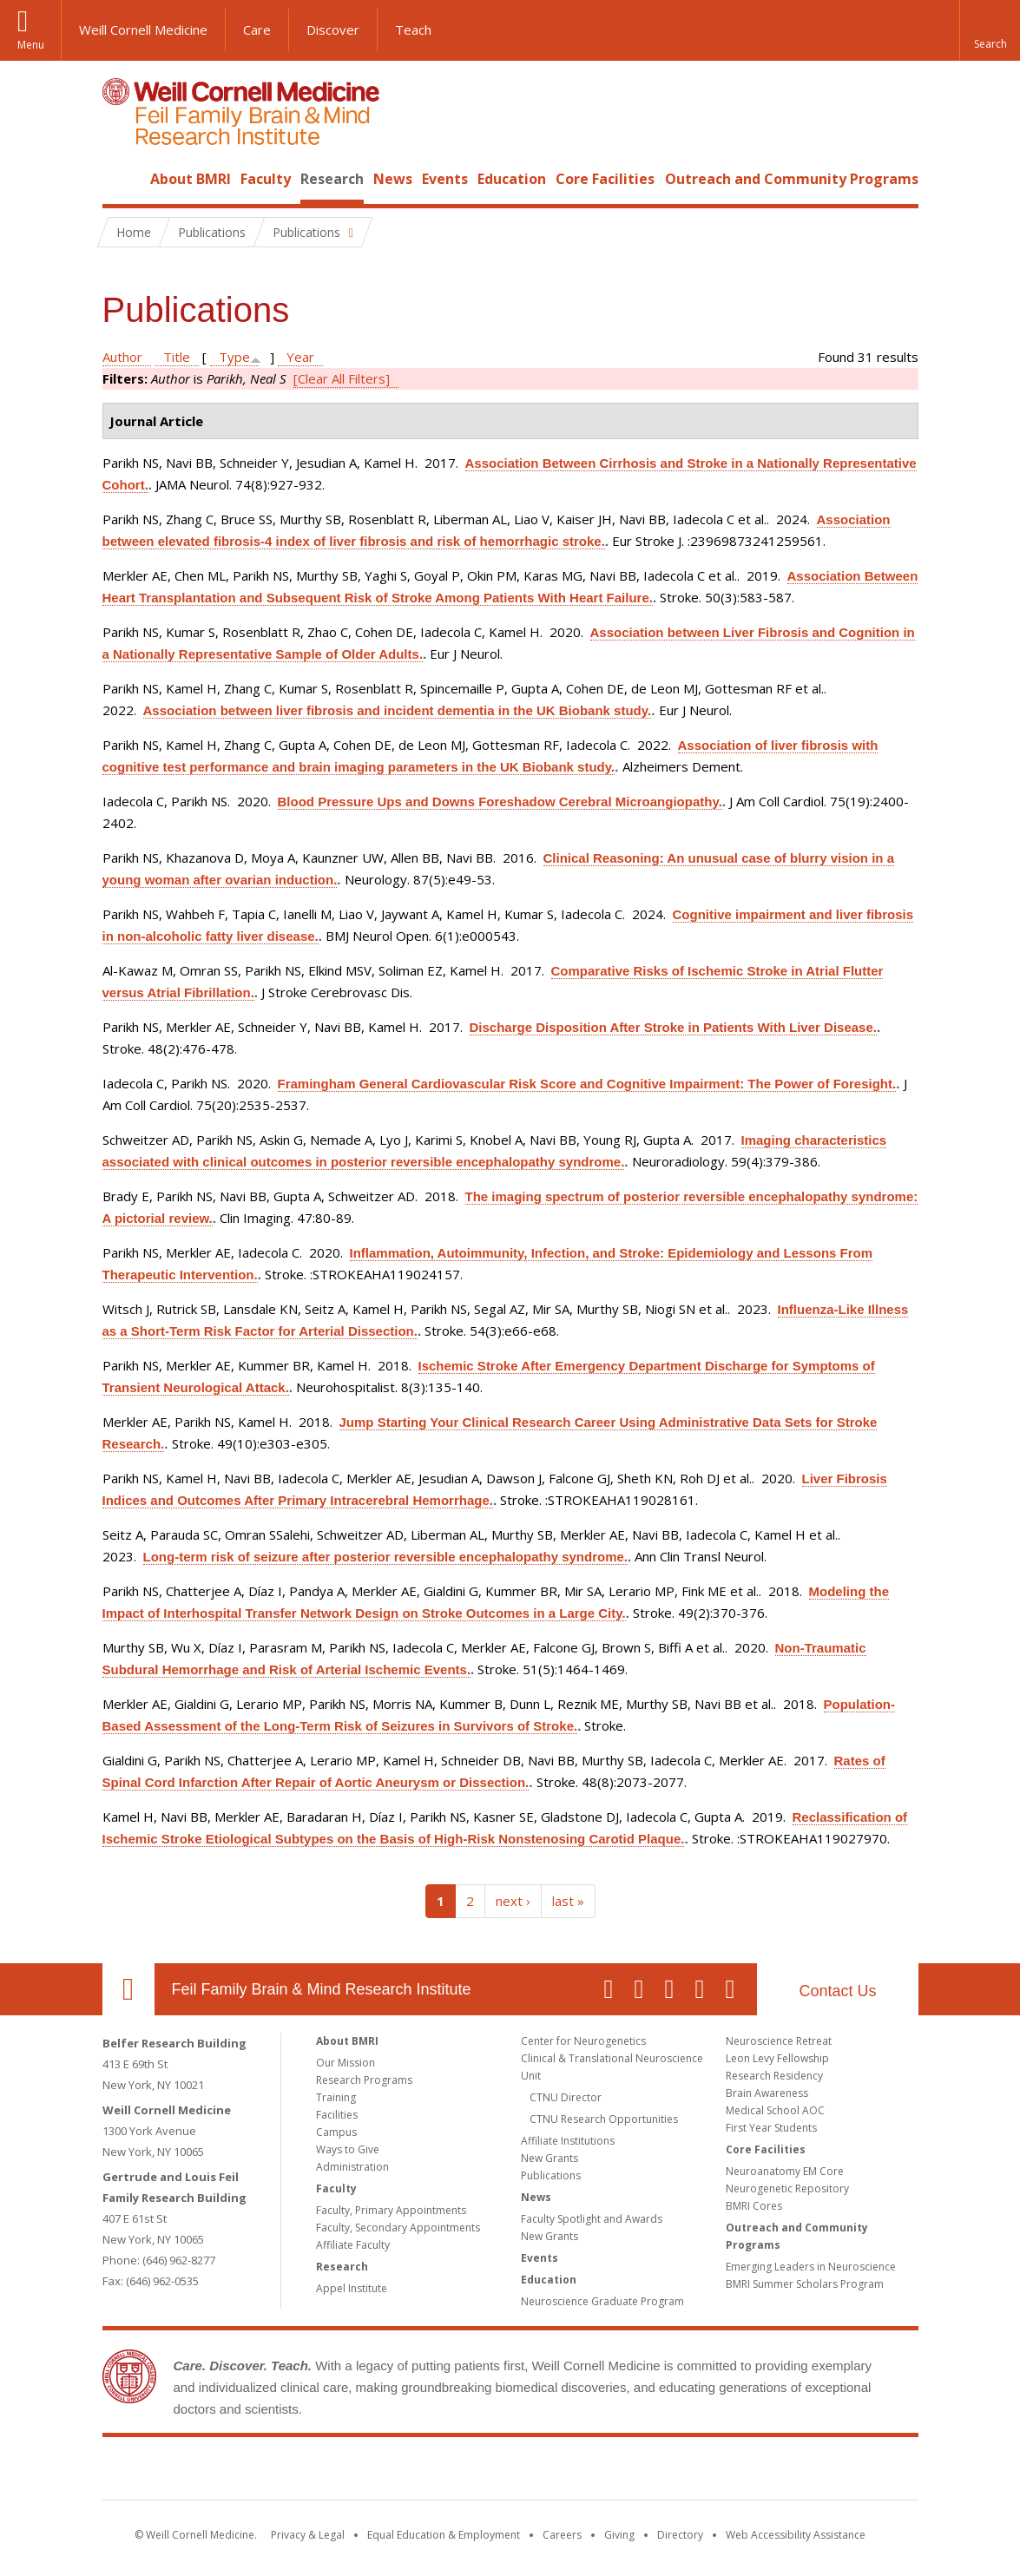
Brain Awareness (767, 2093)
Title (176, 356)
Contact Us (837, 1991)
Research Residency (774, 2075)
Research (332, 178)
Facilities (337, 2114)
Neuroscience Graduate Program (602, 2301)
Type (234, 356)
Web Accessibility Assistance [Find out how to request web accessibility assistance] (795, 2534)
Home (121, 178)
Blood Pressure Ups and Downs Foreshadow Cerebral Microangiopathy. (500, 801)
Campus (336, 2132)
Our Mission (345, 2062)
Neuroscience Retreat (779, 2041)
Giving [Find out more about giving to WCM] (619, 2534)
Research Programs (364, 2080)
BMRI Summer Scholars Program (805, 2284)
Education (511, 178)
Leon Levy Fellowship (777, 2058)
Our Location (128, 1989)
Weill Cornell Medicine (143, 29)
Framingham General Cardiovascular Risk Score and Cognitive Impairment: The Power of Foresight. (587, 1083)
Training (336, 2097)
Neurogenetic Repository (787, 2188)
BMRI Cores (754, 2205)
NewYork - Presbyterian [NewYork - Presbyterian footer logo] (655, 2471)
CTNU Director (566, 2097)
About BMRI (190, 178)
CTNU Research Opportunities (604, 2119)
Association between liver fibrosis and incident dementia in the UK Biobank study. (397, 710)
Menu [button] (30, 44)
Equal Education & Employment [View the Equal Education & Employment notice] (443, 2534)
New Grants (549, 2158)
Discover (332, 29)
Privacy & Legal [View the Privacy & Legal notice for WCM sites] (308, 2534)
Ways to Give (347, 2149)
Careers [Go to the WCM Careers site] (562, 2534)
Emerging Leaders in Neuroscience (811, 2266)
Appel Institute (351, 2288)
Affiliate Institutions (568, 2140)
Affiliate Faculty (353, 2245)
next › (513, 1900)
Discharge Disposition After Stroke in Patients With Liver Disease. (673, 1027)
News (392, 178)
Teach (413, 29)
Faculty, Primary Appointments (391, 2210)
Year (300, 356)
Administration (352, 2166)
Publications (551, 2175)
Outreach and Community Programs (791, 178)
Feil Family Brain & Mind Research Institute (321, 1989)
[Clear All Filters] (341, 378)
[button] (989, 30)
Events (445, 178)
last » (568, 1900)
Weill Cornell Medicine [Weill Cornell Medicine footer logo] (382, 2471)
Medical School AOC (775, 2110)
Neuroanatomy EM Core (785, 2171)
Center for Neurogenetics (583, 2041)
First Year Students (771, 2127)
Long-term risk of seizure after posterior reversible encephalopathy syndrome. (385, 1556)
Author (122, 356)
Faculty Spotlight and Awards (591, 2218)
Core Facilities (605, 178)
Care (257, 29)
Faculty (265, 178)
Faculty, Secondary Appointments (398, 2227)
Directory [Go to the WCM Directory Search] (680, 2534)
